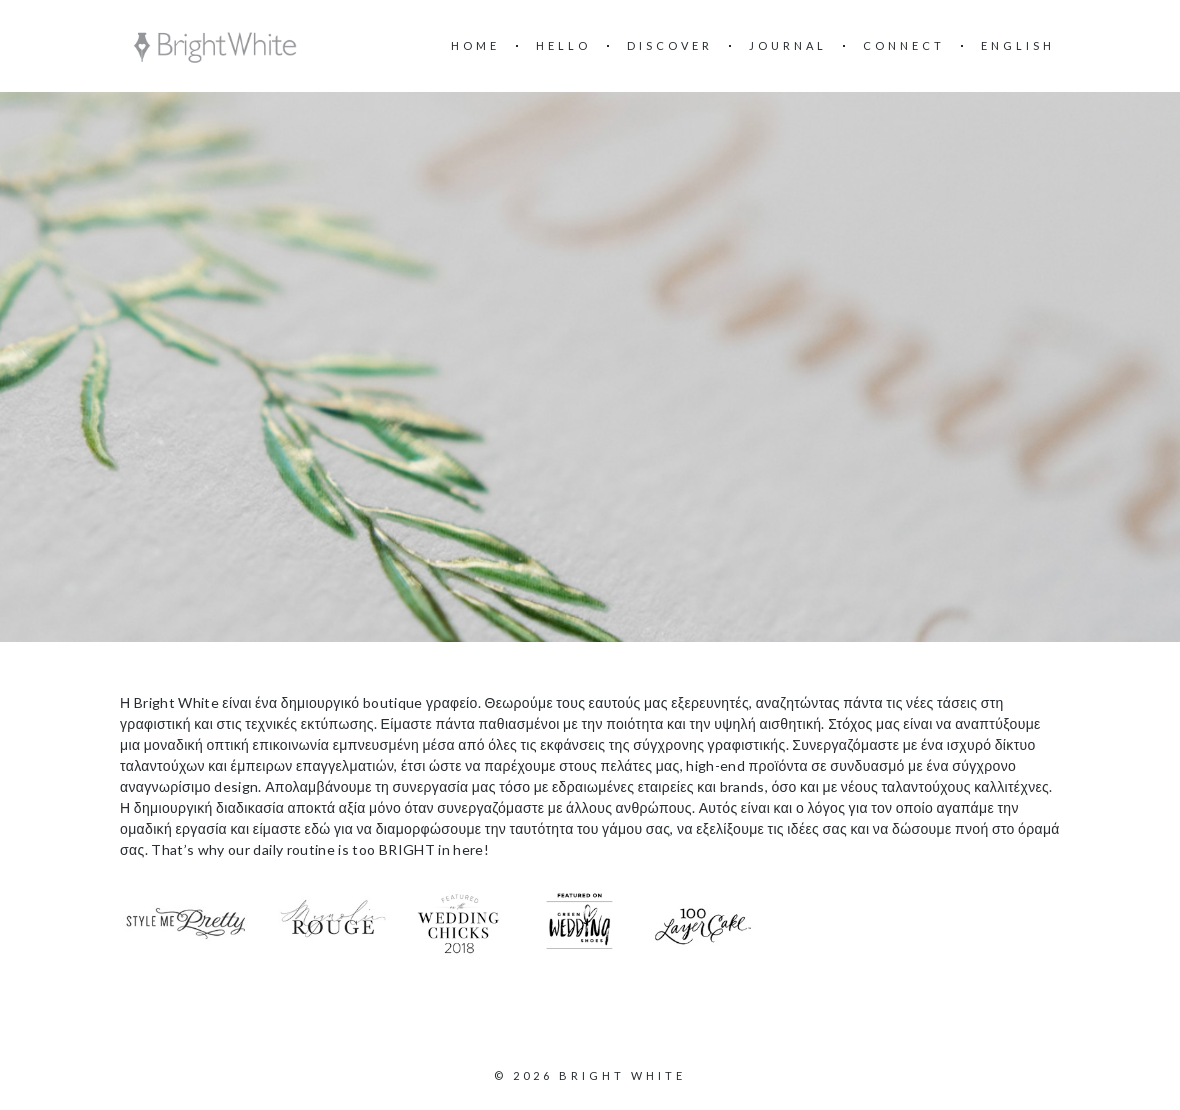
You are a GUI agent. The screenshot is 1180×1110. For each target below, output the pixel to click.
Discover (670, 45)
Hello (563, 45)
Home (475, 45)
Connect (904, 45)
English (1018, 45)
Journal (788, 45)
